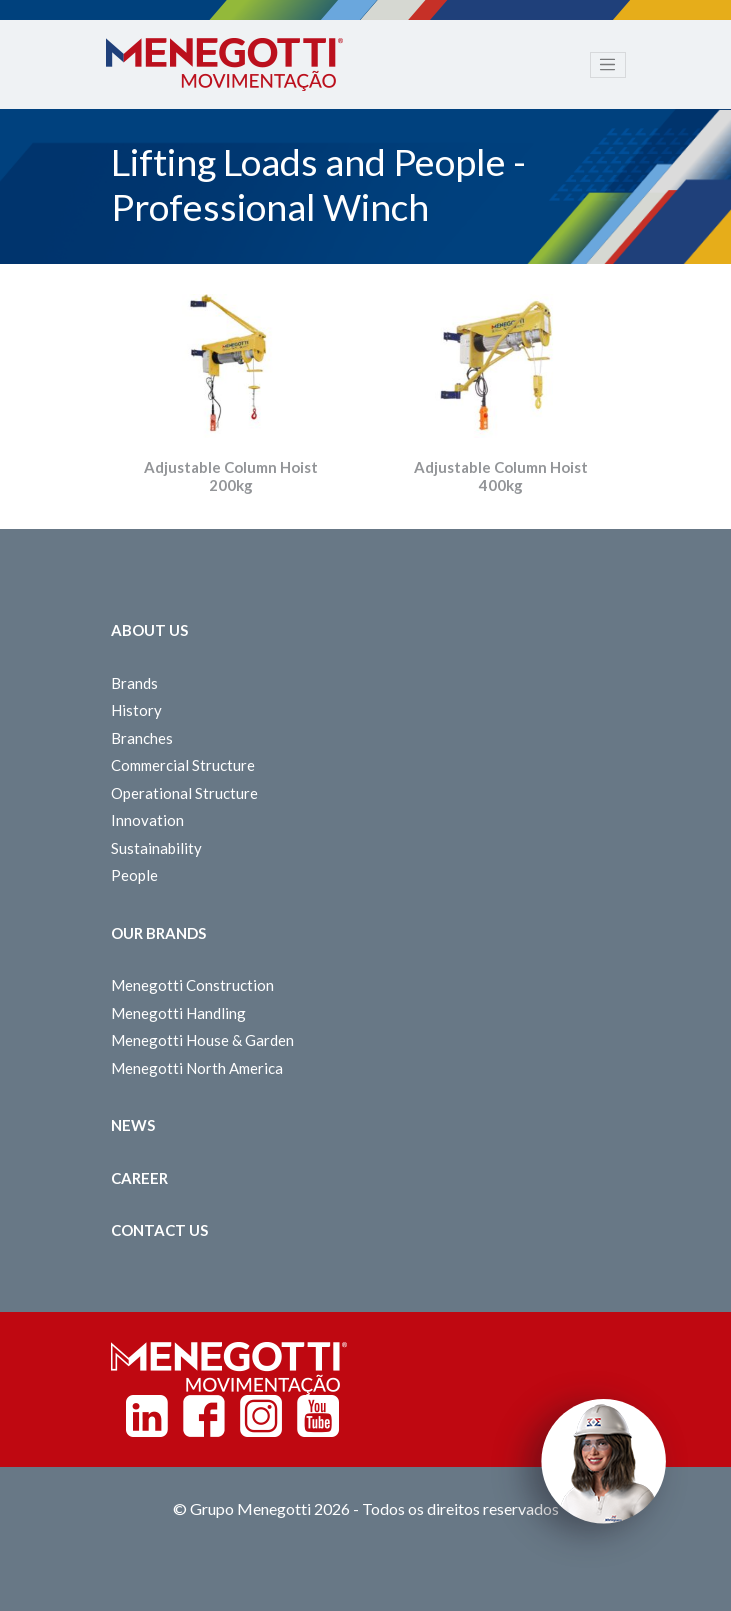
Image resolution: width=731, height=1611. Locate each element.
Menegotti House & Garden (202, 1040)
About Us (149, 630)
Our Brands (158, 933)
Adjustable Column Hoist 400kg (501, 476)
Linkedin (147, 1416)
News (133, 1125)
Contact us (159, 1230)
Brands (134, 683)
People (134, 875)
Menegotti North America (197, 1068)
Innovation (147, 820)
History (136, 710)
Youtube (318, 1416)
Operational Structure (184, 793)
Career (139, 1178)
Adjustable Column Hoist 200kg (231, 476)
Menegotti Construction (192, 985)
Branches (142, 738)
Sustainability (156, 848)
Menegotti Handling (178, 1013)
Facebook (204, 1416)
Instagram (261, 1416)
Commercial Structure (183, 765)
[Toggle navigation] (608, 65)
